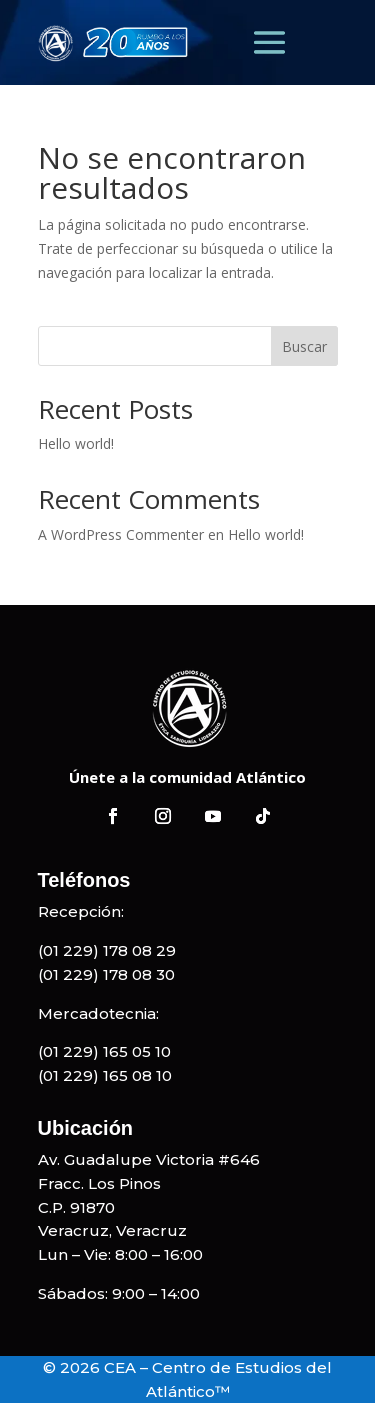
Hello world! (76, 443)
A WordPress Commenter (121, 534)
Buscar (304, 346)
